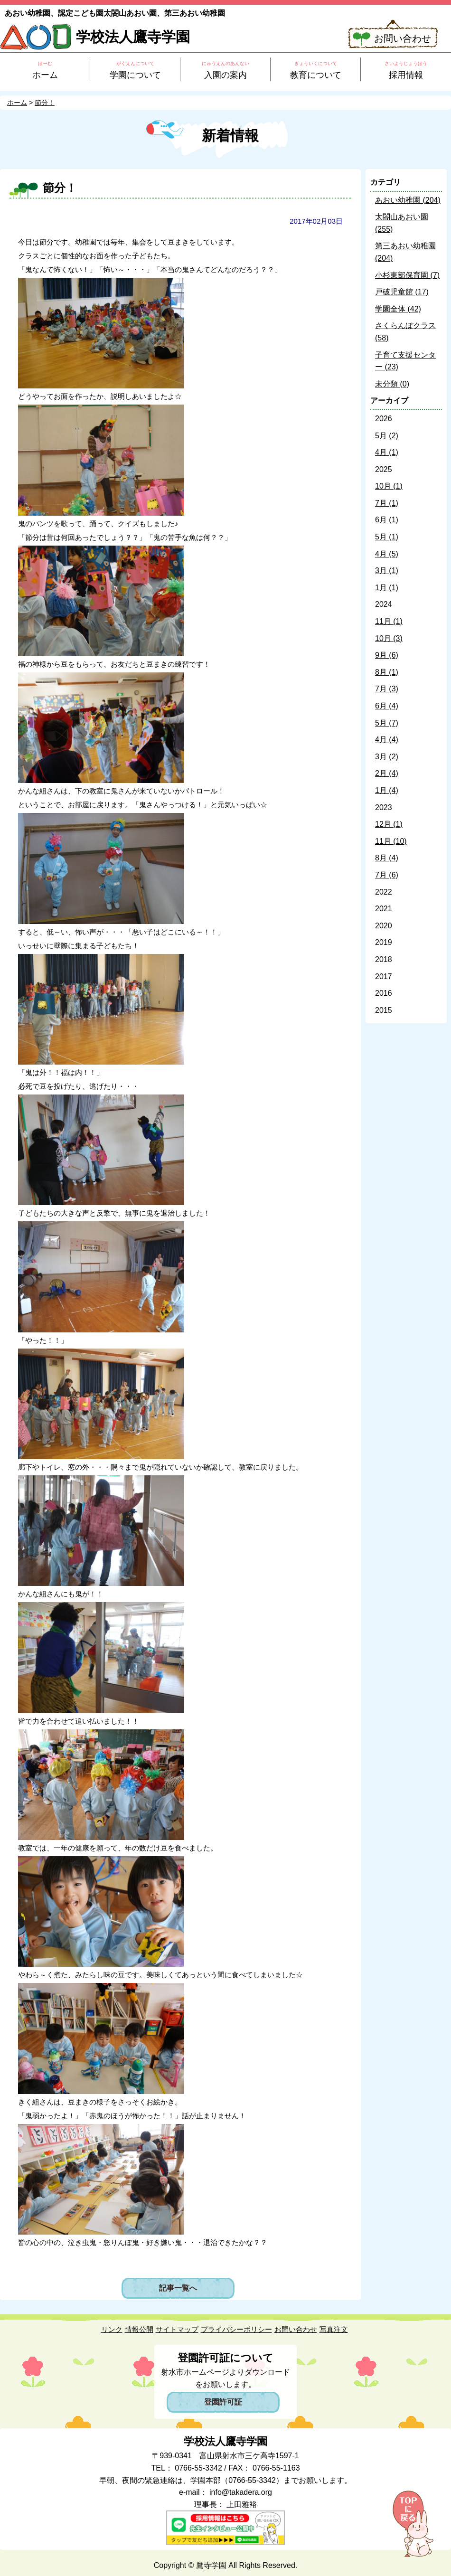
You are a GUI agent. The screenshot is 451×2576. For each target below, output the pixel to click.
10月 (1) (389, 486)
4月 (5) (386, 554)
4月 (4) (386, 740)
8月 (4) (386, 858)
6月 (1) (386, 520)
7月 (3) (386, 689)
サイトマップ (177, 2329)
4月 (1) (386, 452)
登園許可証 (223, 2402)
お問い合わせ (402, 38)
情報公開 (139, 2329)
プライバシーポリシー (236, 2329)
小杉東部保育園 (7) (407, 275)
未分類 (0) (392, 384)
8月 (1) (386, 672)
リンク (111, 2329)
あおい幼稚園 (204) (408, 200)
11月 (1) (389, 621)
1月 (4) (386, 790)
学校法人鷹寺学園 (133, 37)
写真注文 (333, 2329)
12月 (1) (389, 824)
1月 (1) (386, 588)
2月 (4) (386, 773)
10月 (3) (389, 638)
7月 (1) (386, 503)
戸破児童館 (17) (402, 292)
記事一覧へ (178, 2288)
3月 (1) (386, 570)
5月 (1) (386, 537)
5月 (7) (386, 723)
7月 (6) (386, 875)
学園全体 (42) (398, 309)
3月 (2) (386, 757)
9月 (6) (386, 655)
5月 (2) (386, 436)
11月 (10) (391, 841)
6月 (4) (386, 706)
